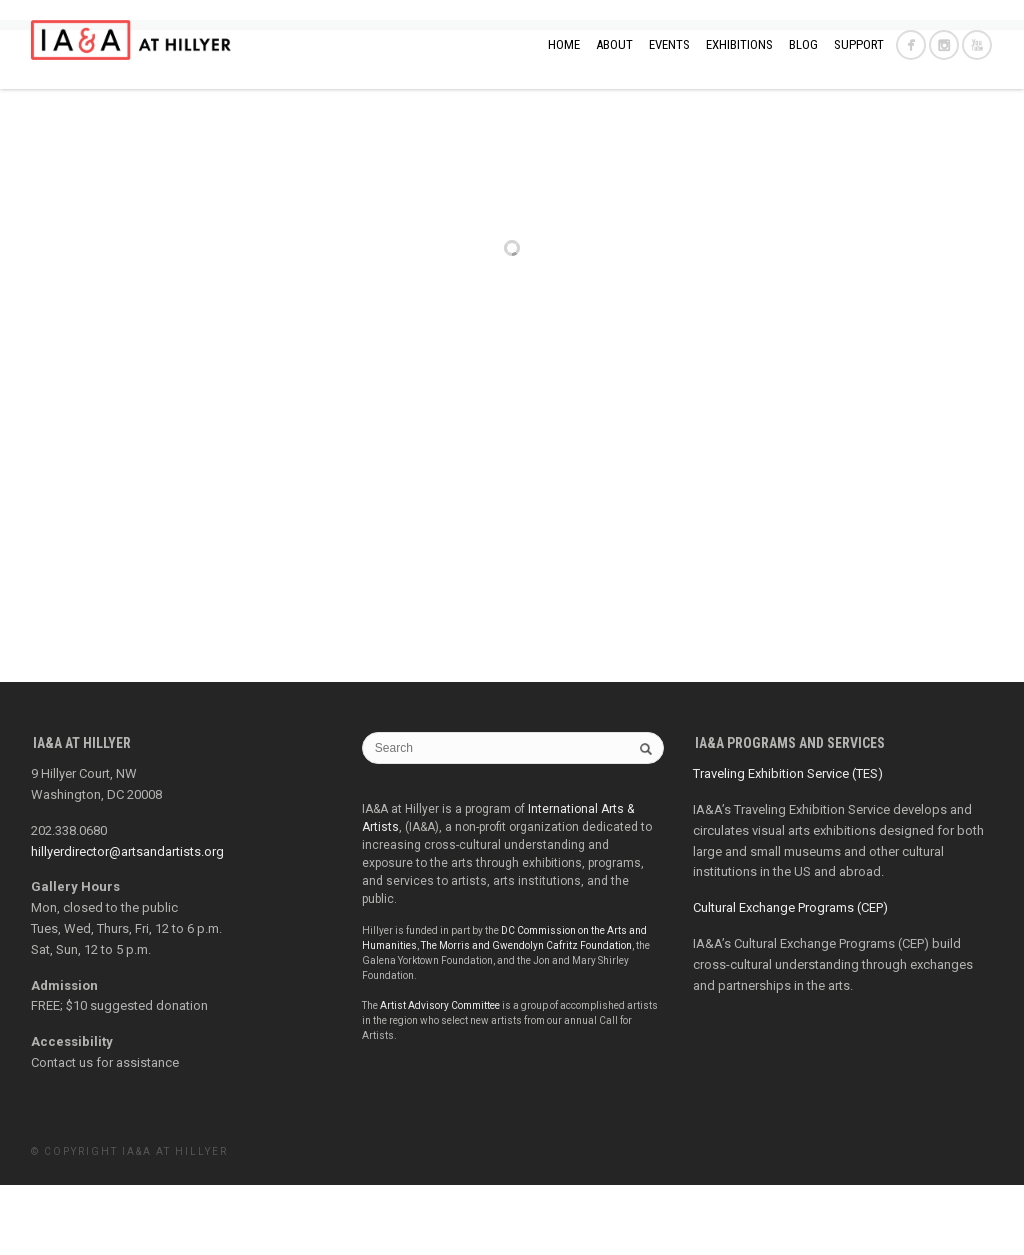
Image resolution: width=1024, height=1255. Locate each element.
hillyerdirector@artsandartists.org (127, 921)
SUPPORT (859, 44)
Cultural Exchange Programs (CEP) (790, 977)
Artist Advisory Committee (440, 1075)
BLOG (803, 44)
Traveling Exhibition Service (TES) (788, 843)
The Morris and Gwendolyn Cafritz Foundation (526, 1015)
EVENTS (669, 44)
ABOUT (614, 44)
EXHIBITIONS (739, 44)
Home (564, 44)
